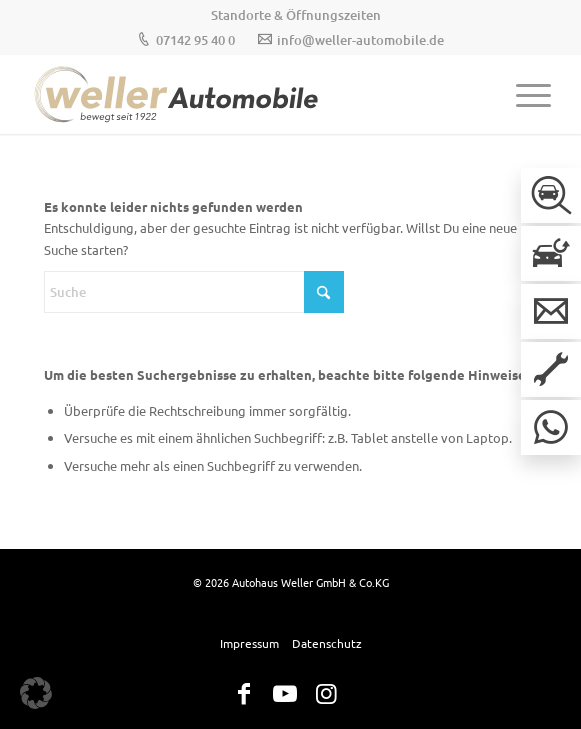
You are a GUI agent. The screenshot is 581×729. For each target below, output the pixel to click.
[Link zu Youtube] (285, 693)
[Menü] (523, 94)
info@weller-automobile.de (360, 40)
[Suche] (194, 292)
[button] (36, 693)
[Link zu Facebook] (244, 693)
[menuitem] (296, 15)
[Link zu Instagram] (326, 693)
